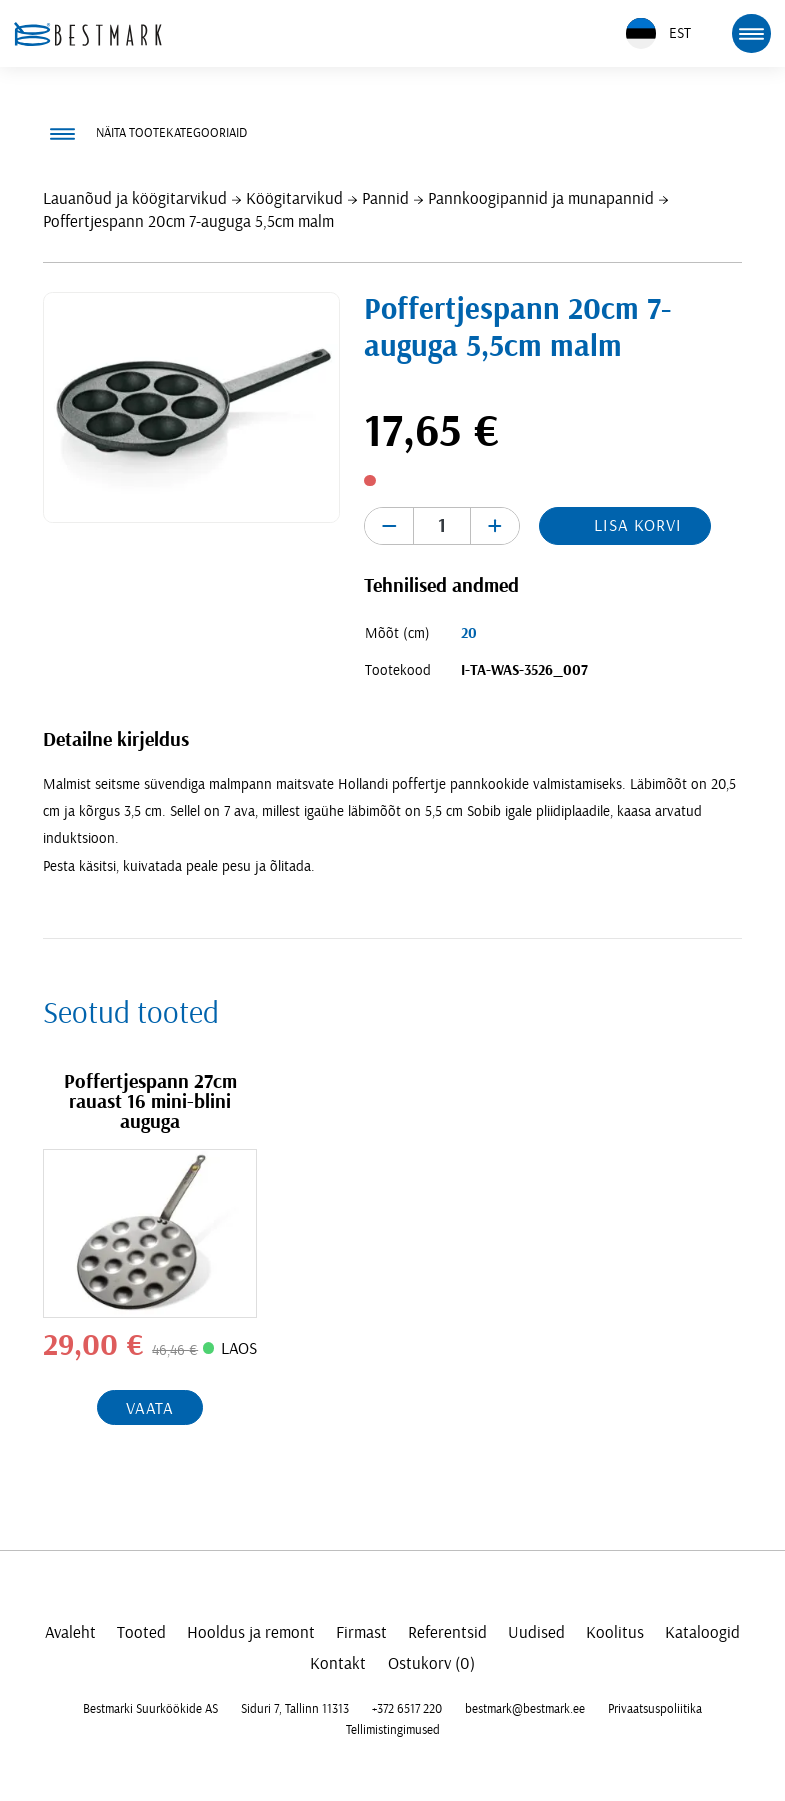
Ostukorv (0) (431, 1663)
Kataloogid (702, 1632)
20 (469, 633)
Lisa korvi (638, 525)
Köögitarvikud (294, 198)
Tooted (141, 1632)
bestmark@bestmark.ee (525, 1709)
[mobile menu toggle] (751, 33)
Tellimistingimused (393, 1730)
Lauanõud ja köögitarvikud (135, 198)
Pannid (385, 198)
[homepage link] (88, 34)
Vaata (150, 1408)
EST (658, 33)
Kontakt (338, 1663)
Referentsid (447, 1632)
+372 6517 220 (407, 1709)
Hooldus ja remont (251, 1632)
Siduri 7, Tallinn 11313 (295, 1709)
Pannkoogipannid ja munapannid (541, 198)
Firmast (361, 1632)
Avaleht (70, 1632)
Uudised (536, 1632)
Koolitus (615, 1632)
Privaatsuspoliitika (655, 1709)
